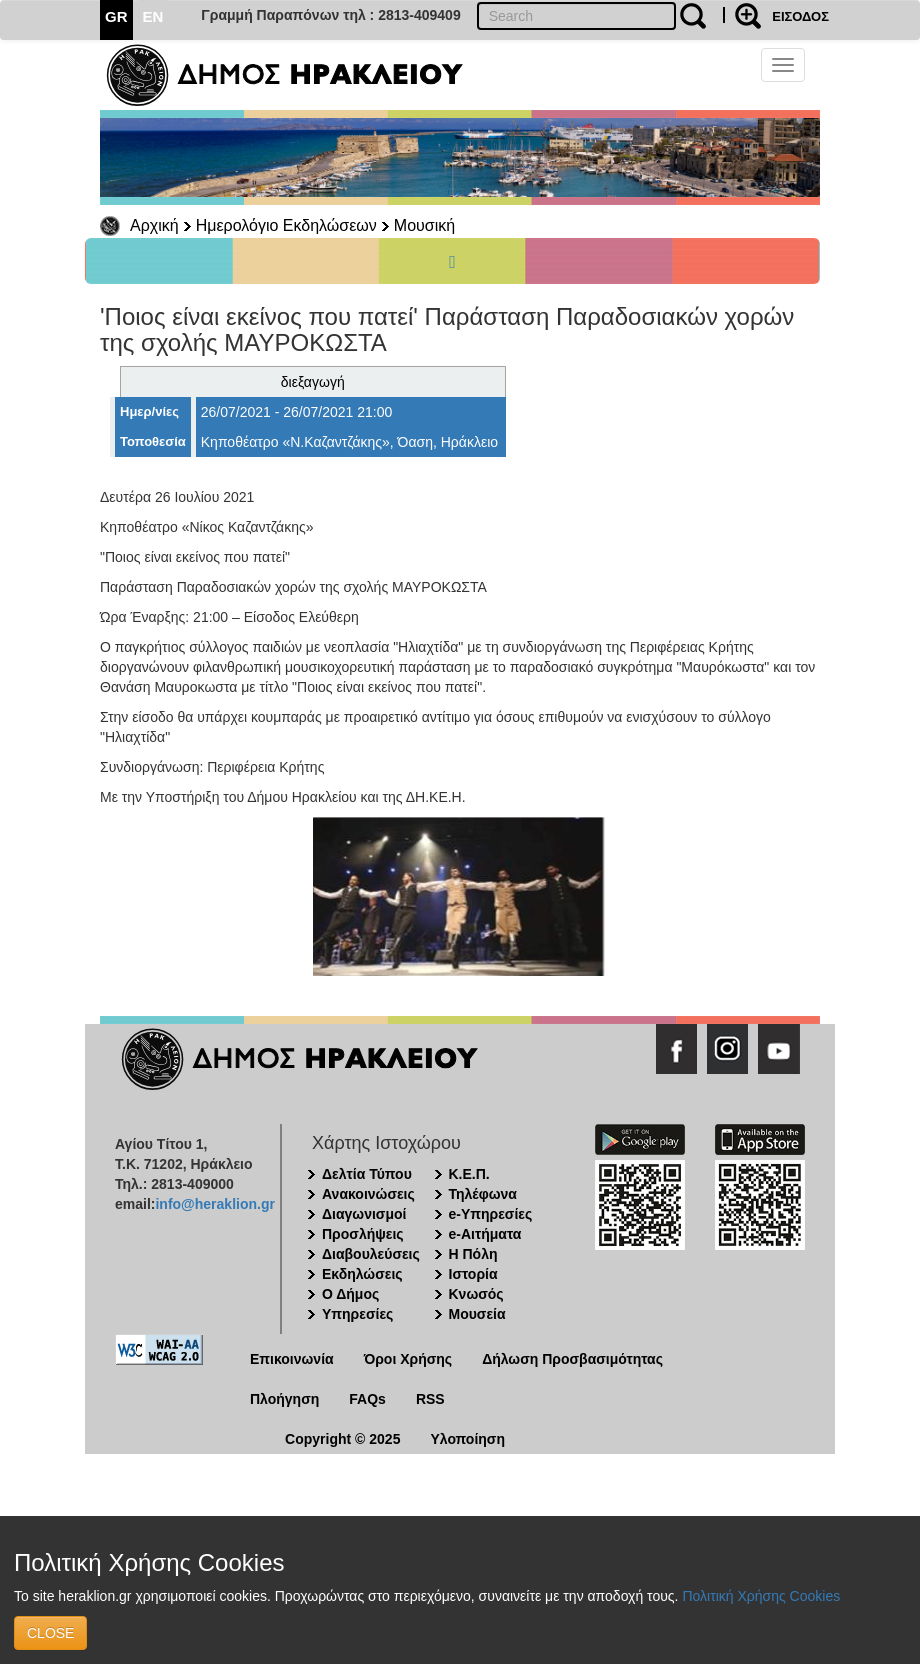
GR (116, 16)
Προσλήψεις (363, 1234)
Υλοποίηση (467, 1439)
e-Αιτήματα (485, 1234)
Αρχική (154, 225)
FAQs (367, 1399)
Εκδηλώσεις (362, 1274)
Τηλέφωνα (483, 1194)
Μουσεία (477, 1314)
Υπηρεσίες (357, 1314)
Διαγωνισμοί (364, 1214)
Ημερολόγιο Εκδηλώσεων (286, 225)
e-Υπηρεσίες (491, 1214)
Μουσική (424, 225)
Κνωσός (476, 1294)
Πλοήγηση (284, 1399)
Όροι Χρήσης (408, 1359)
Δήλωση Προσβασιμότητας (572, 1359)
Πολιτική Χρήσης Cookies (761, 1596)
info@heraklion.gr (214, 1204)
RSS (430, 1399)
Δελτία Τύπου (367, 1174)
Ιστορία (473, 1274)
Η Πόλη (473, 1254)
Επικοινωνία (292, 1359)
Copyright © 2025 (342, 1439)
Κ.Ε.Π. (469, 1174)
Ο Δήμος (350, 1294)
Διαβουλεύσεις (371, 1254)
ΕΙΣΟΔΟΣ (800, 16)
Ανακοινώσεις (368, 1194)
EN (153, 16)
